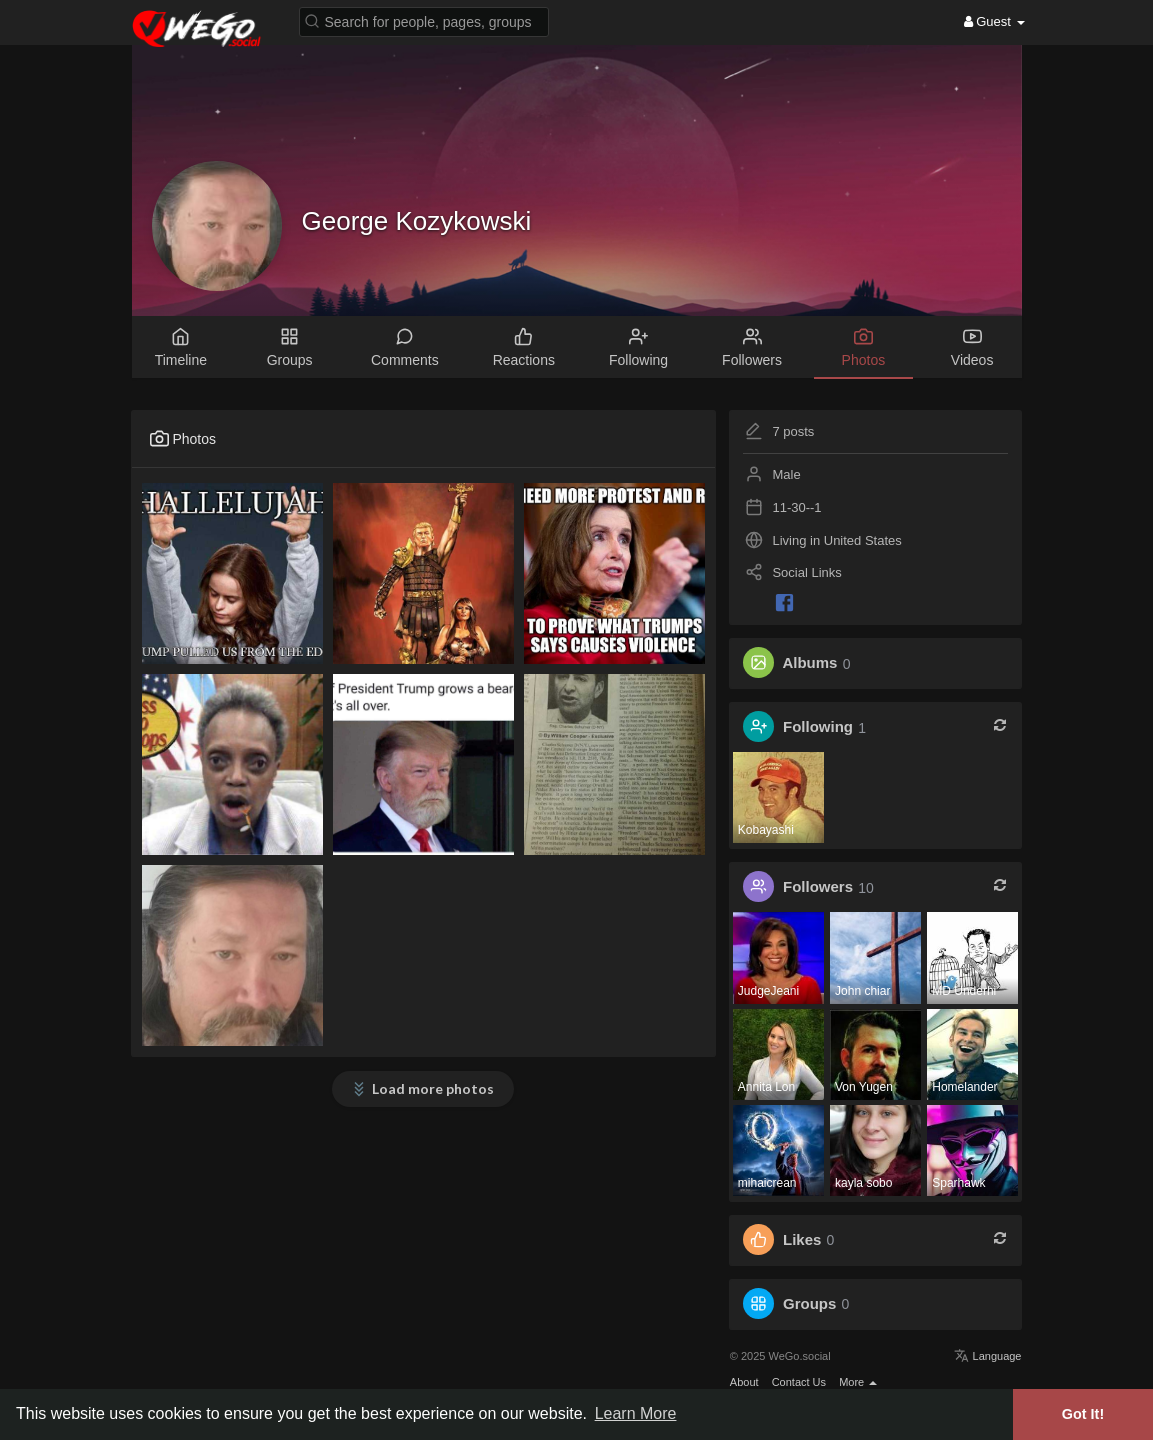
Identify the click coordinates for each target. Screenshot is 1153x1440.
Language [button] (987, 1356)
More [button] (858, 1382)
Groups (809, 1303)
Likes (802, 1239)
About (744, 1382)
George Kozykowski (417, 221)
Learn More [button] (636, 1413)
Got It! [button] (1083, 1414)
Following (818, 727)
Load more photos (433, 1088)
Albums (809, 663)
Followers (818, 887)
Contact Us (799, 1382)
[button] (424, 20)
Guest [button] (994, 21)
